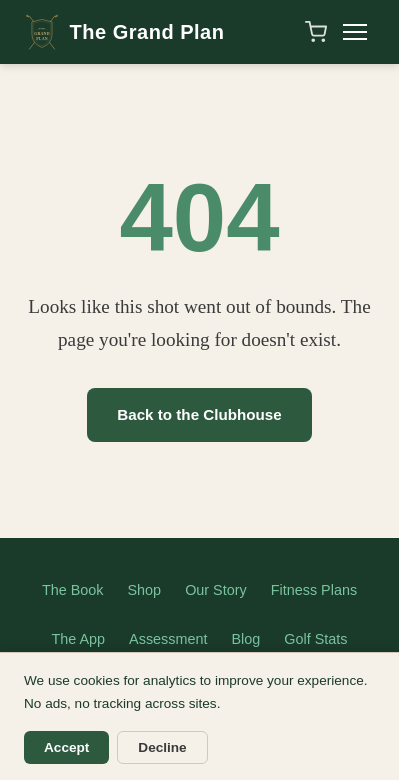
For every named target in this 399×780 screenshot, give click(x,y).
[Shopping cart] (316, 32)
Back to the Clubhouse (199, 414)
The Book (73, 590)
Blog (246, 639)
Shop (145, 590)
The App (79, 639)
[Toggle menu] (355, 32)
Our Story (216, 590)
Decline (162, 747)
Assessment (168, 639)
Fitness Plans (314, 590)
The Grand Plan (124, 32)
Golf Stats (315, 639)
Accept (66, 747)
